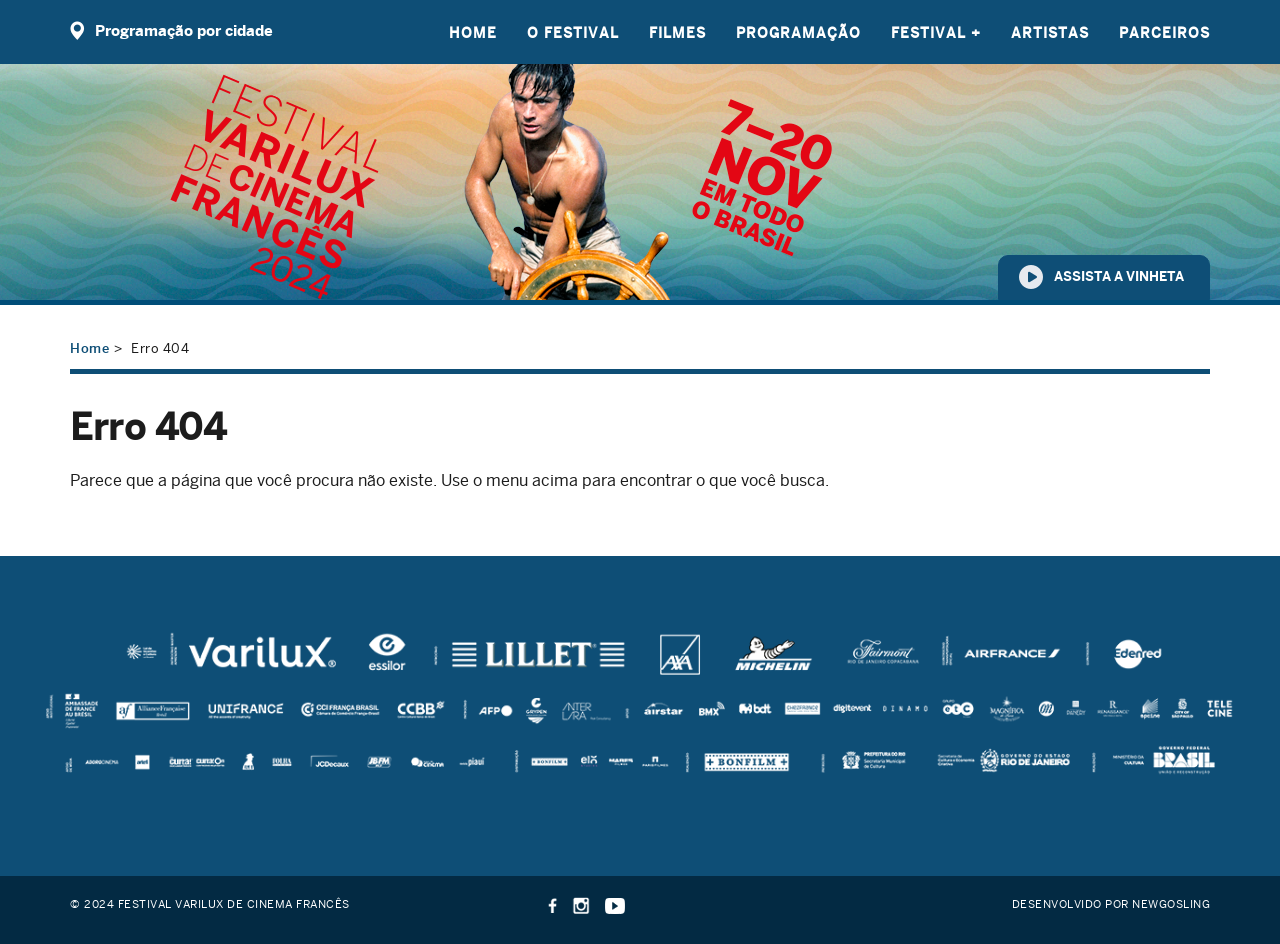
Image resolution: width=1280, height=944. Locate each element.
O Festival (573, 33)
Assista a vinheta (1119, 276)
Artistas (1050, 33)
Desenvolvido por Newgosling (1111, 903)
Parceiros (1164, 33)
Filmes (677, 33)
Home (473, 33)
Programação (798, 33)
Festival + (936, 33)
